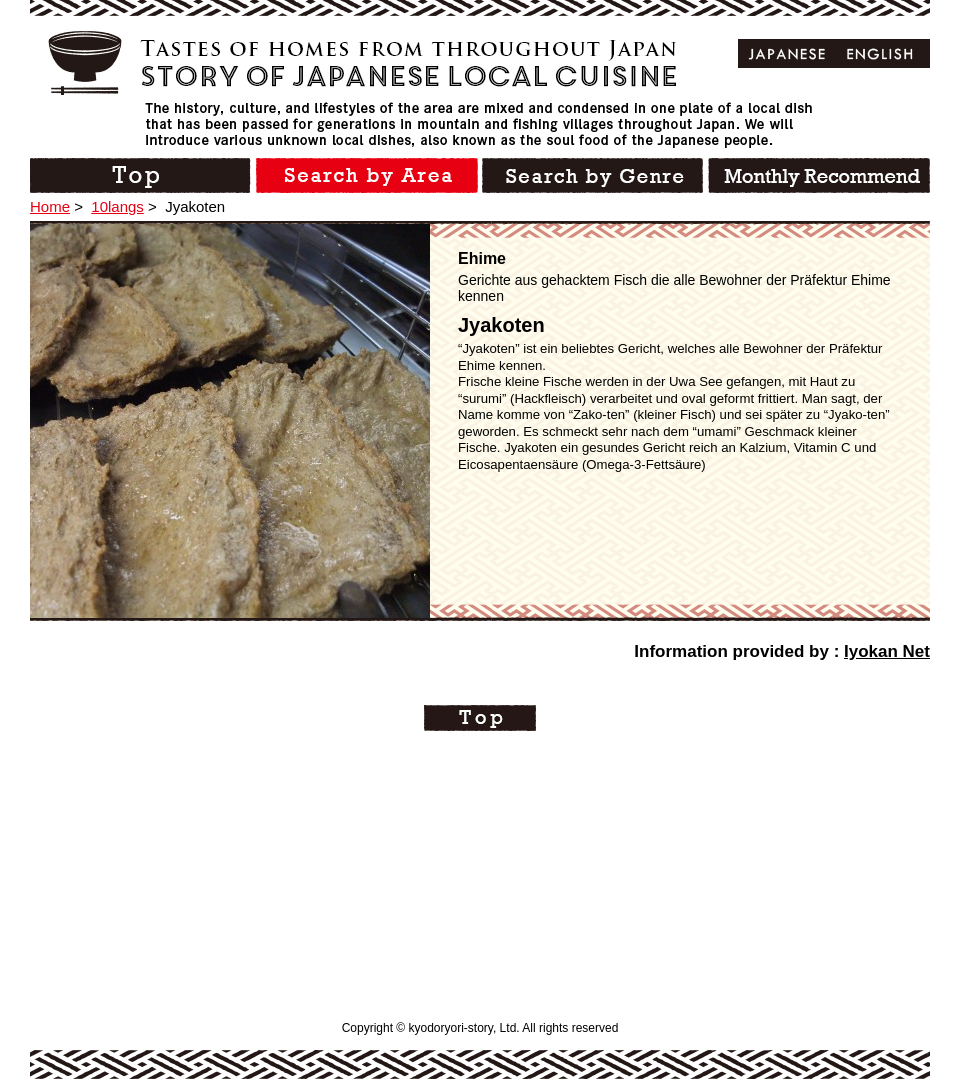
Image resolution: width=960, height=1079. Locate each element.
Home (50, 206)
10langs (117, 206)
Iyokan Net (887, 651)
